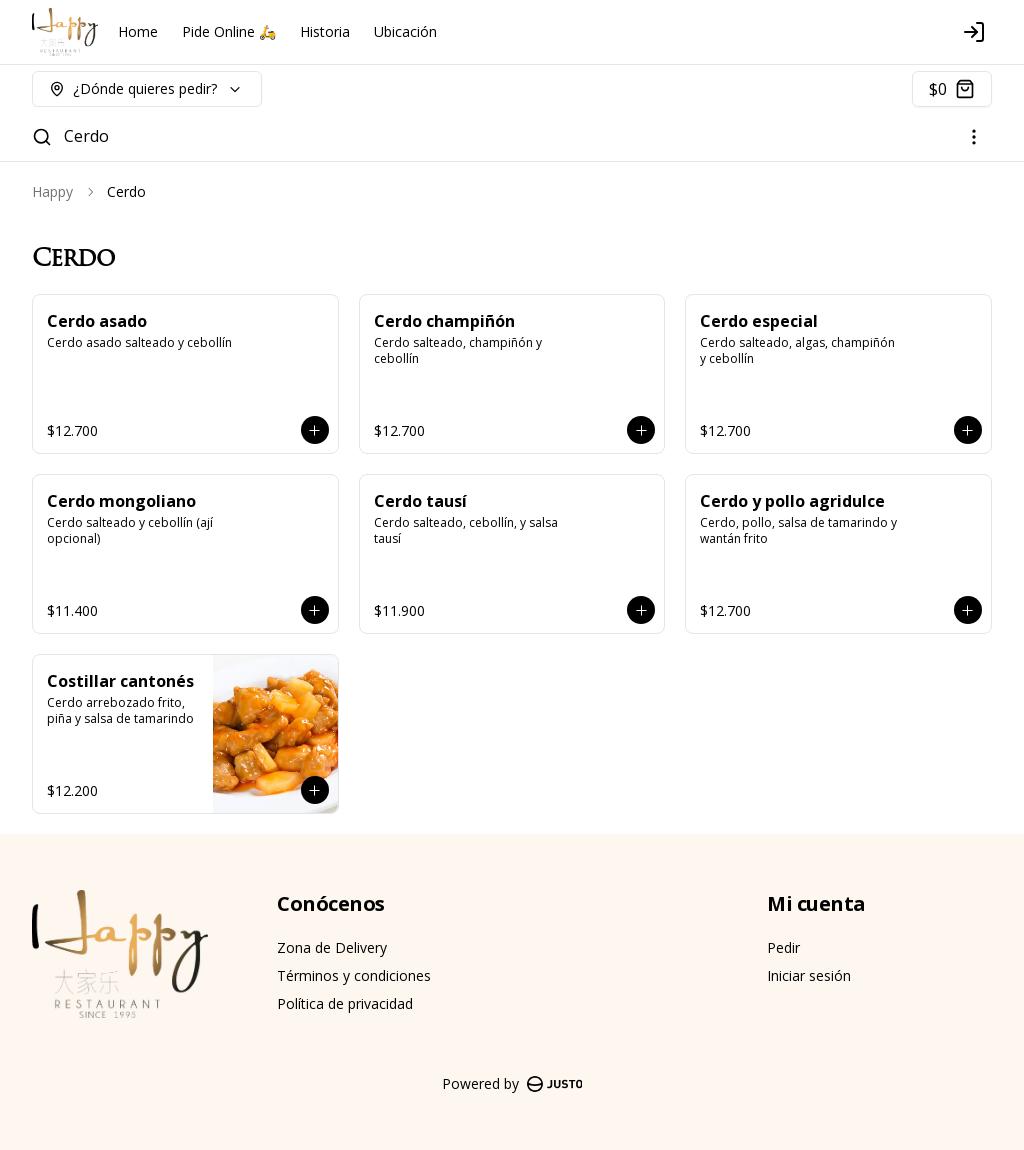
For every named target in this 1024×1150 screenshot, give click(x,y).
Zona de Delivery (332, 947)
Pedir (783, 947)
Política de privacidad (345, 1003)
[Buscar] (42, 137)
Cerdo (86, 136)
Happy (52, 191)
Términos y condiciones (354, 975)
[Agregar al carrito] (315, 430)
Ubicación (405, 31)
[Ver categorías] (974, 137)
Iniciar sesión (809, 975)
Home (138, 31)
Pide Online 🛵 (229, 31)
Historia (325, 31)
